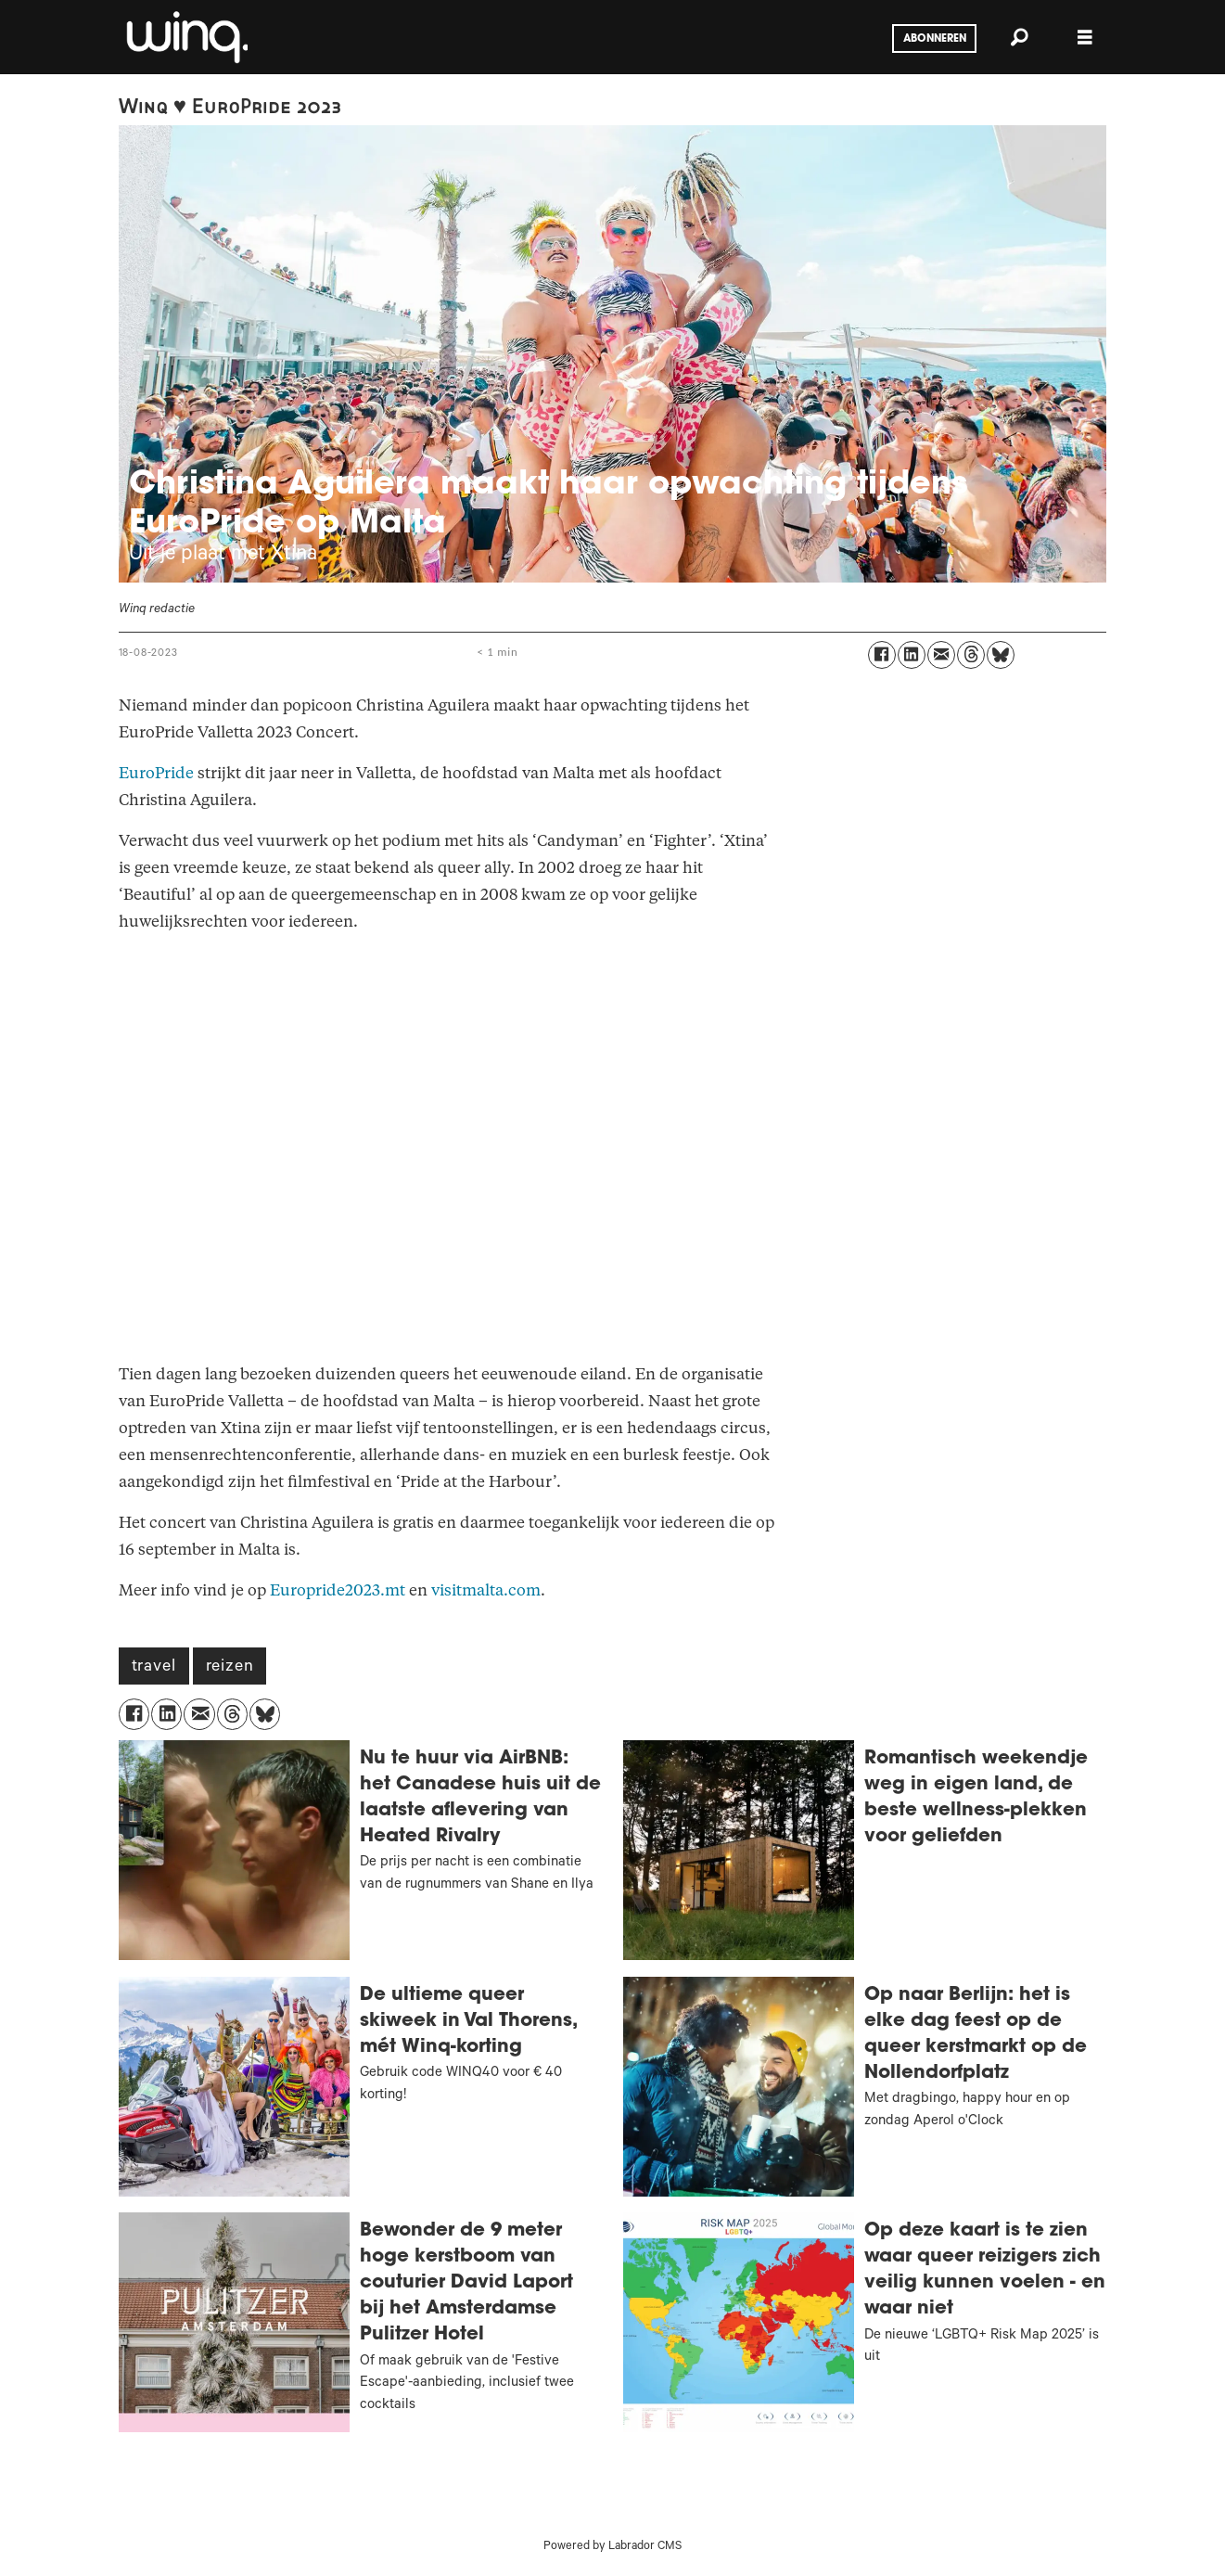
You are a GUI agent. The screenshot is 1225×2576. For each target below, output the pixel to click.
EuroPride (156, 773)
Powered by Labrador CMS (612, 2547)
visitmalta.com (486, 1590)
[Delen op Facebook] (882, 655)
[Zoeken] (1020, 37)
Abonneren (934, 38)
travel (154, 1668)
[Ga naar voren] (185, 37)
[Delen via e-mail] (941, 655)
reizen (230, 1668)
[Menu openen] (1085, 37)
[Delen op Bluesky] (1000, 655)
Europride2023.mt (337, 1590)
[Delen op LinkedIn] (911, 655)
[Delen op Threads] (971, 655)
